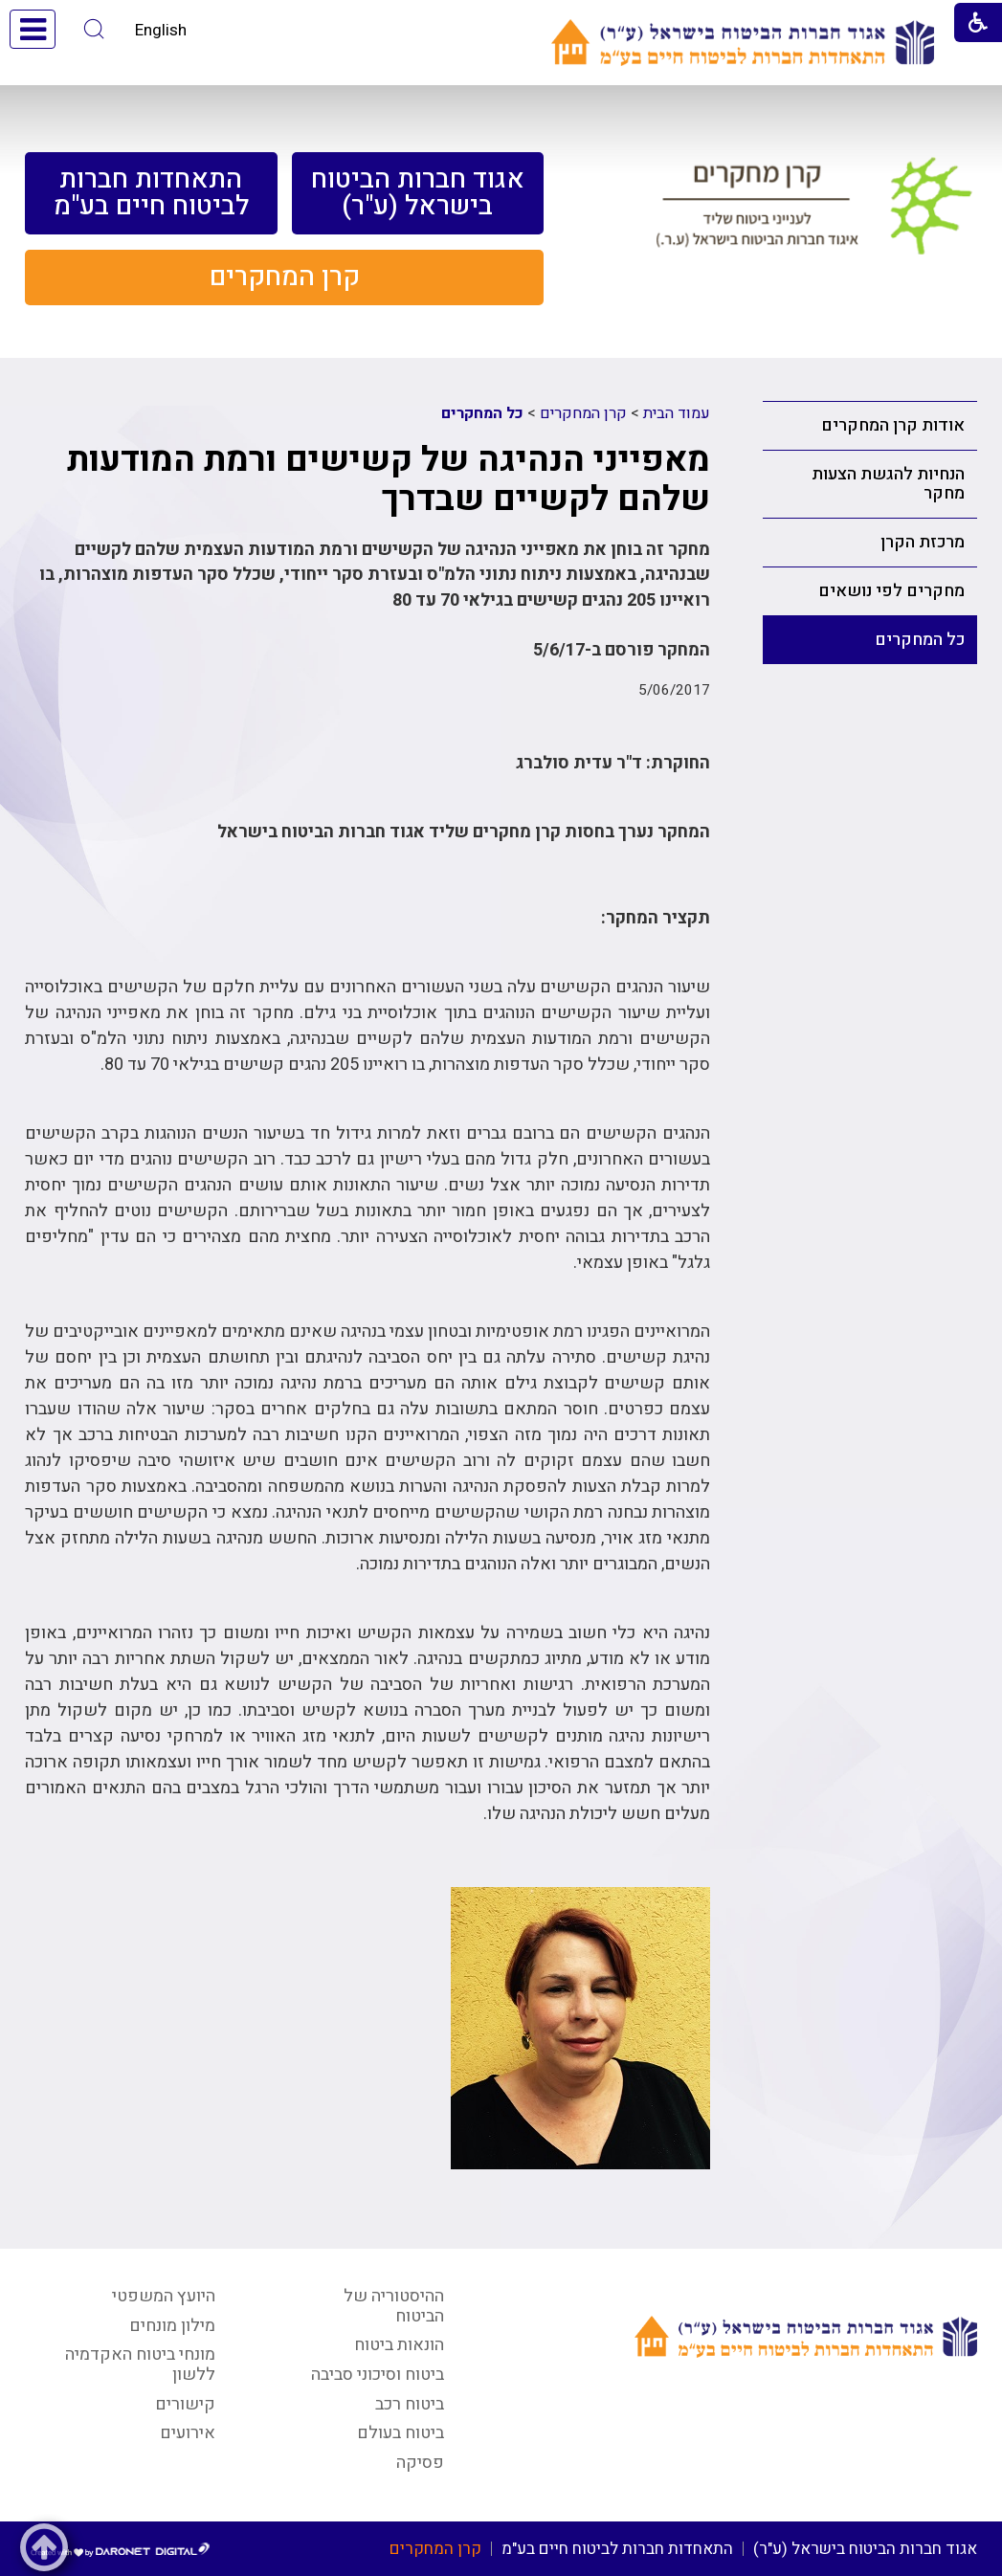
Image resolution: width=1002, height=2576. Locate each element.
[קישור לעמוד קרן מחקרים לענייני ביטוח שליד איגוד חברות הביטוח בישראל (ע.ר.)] (814, 214)
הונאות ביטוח (399, 2345)
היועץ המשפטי (163, 2296)
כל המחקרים (920, 640)
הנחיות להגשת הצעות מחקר (888, 483)
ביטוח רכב (409, 2404)
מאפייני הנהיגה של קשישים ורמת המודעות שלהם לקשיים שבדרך (388, 479)
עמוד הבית (676, 413)
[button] (94, 29)
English (161, 30)
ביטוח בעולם (400, 2433)
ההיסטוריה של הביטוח (394, 2306)
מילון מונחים (172, 2326)
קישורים (185, 2404)
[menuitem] (418, 193)
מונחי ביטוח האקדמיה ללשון (140, 2364)
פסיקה (420, 2463)
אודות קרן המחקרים (893, 425)
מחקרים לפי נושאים (891, 591)
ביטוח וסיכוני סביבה (377, 2374)
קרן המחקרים (583, 413)
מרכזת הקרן (922, 542)
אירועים (187, 2433)
